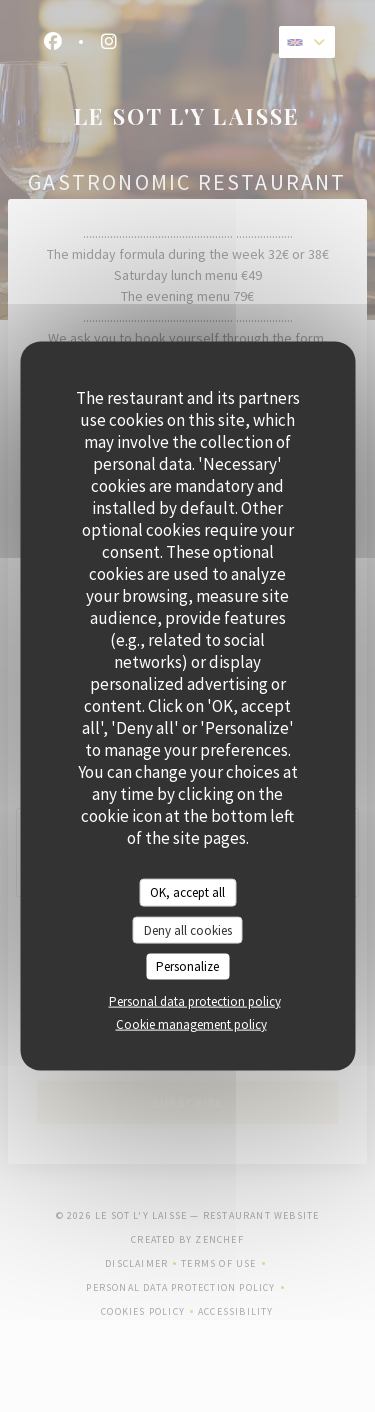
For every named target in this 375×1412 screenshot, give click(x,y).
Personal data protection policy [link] (195, 1000)
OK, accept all (187, 892)
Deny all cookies (188, 929)
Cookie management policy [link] (191, 1023)
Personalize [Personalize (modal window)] (187, 966)
